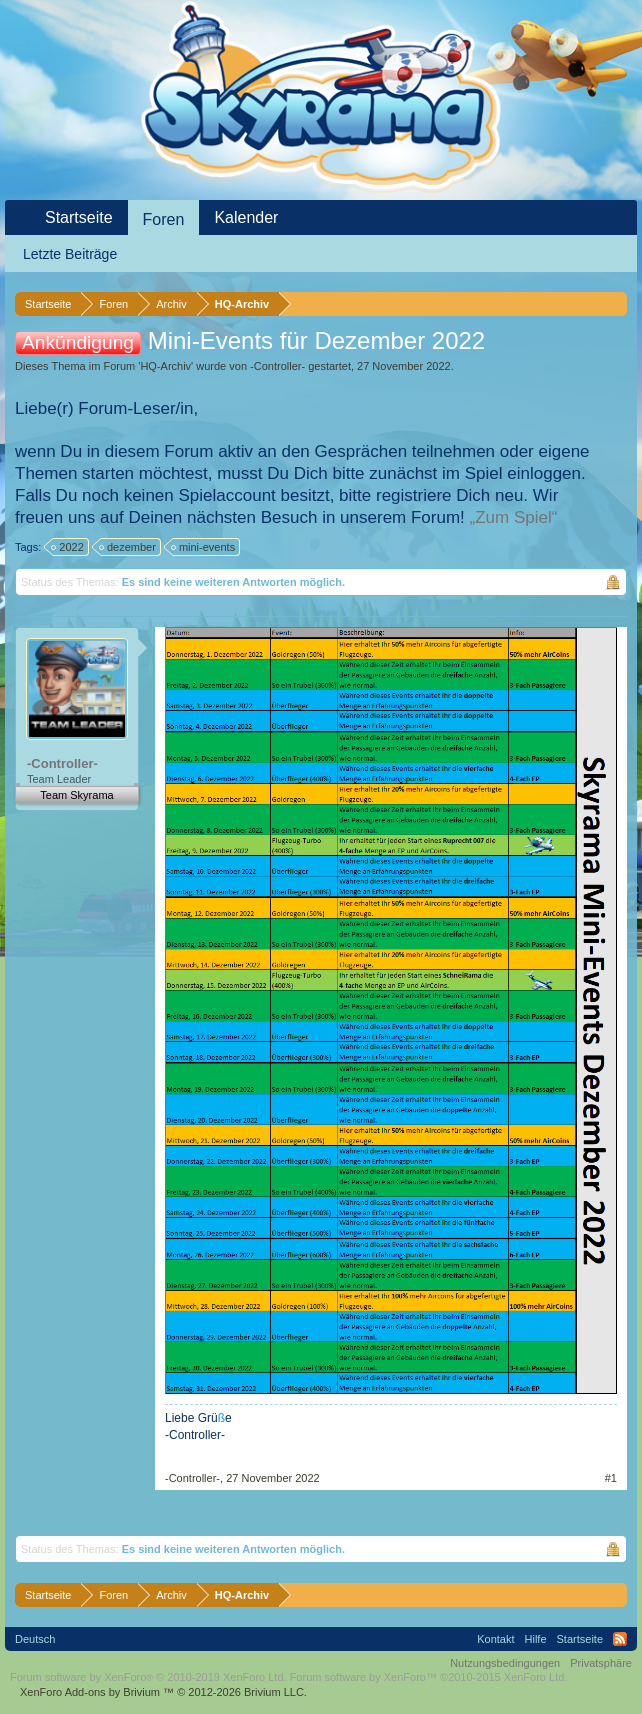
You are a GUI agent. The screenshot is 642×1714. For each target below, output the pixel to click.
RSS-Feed (620, 1639)
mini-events (204, 547)
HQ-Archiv (165, 366)
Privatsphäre (601, 1663)
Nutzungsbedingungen (505, 1663)
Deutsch (35, 1639)
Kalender (246, 217)
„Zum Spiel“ (514, 517)
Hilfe (536, 1639)
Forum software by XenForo (148, 1677)
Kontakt (495, 1639)
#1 (611, 1478)
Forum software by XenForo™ (429, 1677)
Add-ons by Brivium (163, 1692)
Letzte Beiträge (70, 254)
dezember (128, 547)
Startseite (79, 217)
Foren (164, 219)
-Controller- (277, 366)
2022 (68, 547)
